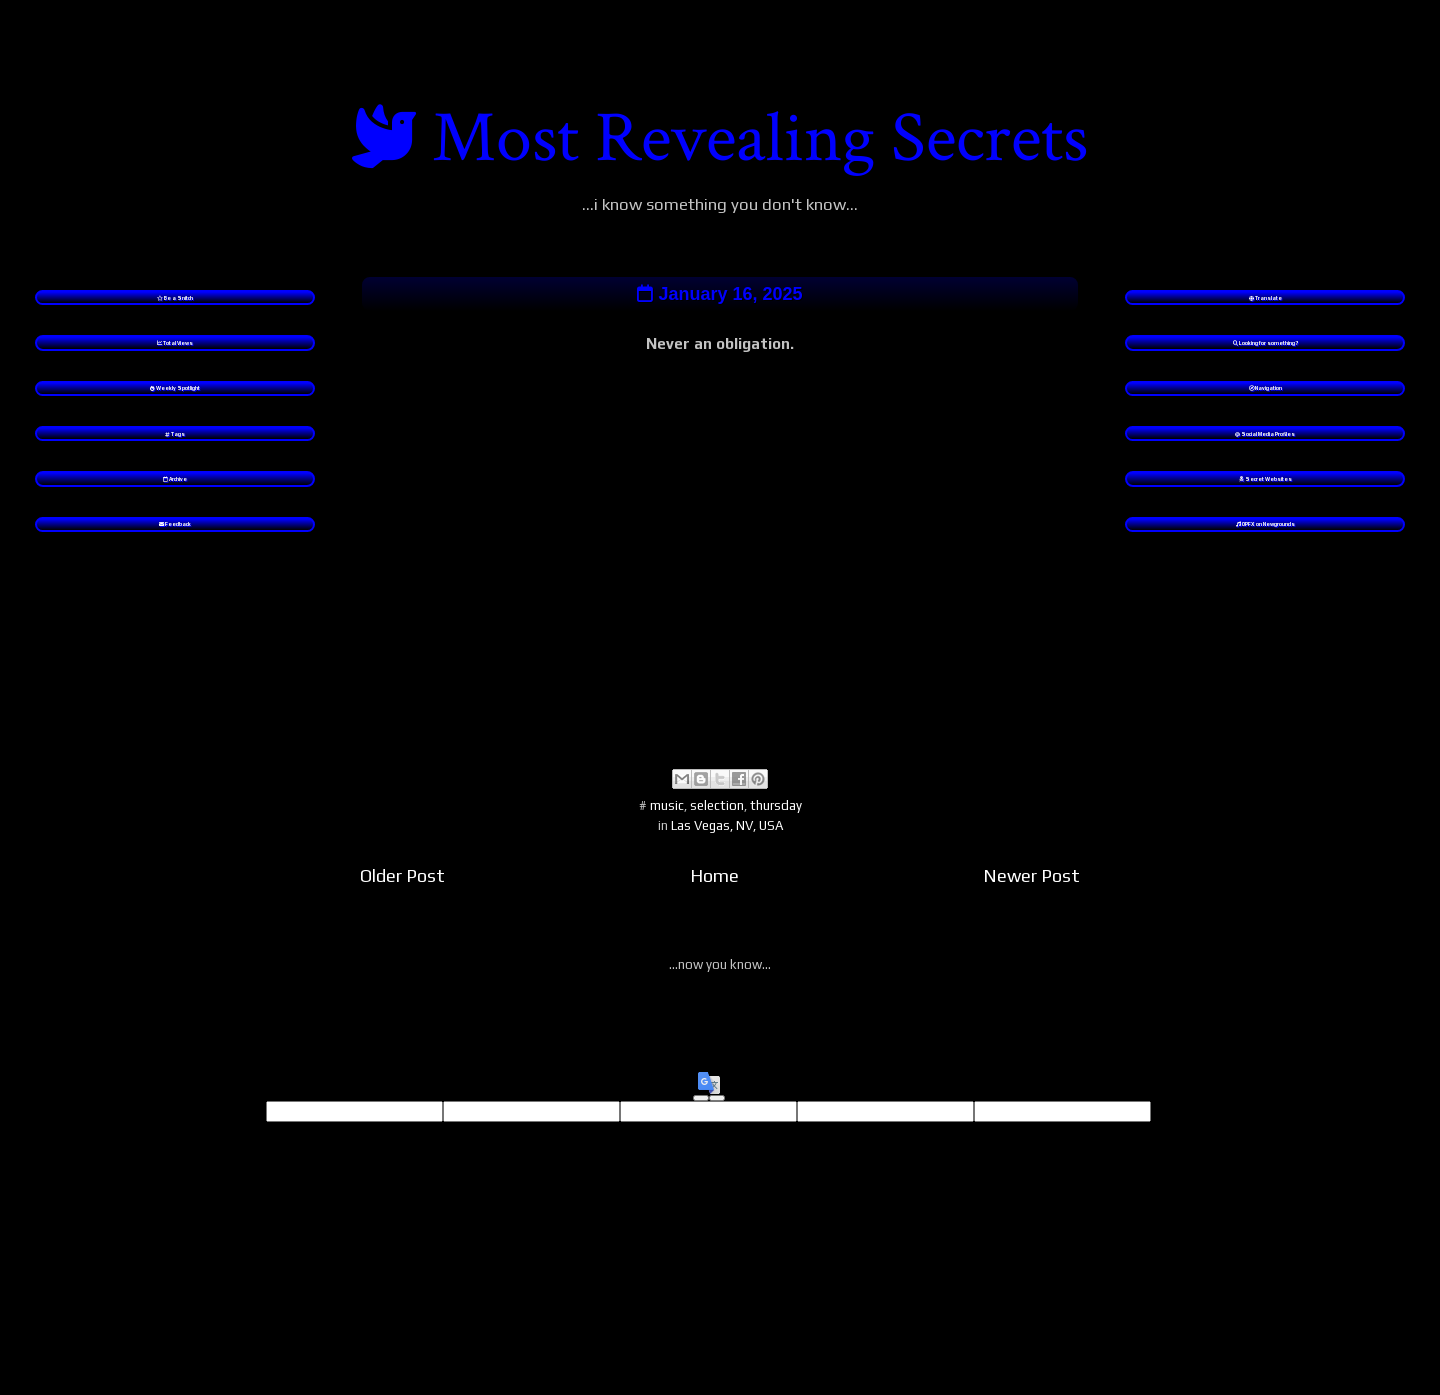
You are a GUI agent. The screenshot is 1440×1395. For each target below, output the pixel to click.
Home (714, 898)
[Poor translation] (717, 1121)
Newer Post (1031, 898)
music (667, 827)
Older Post (402, 898)
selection (717, 827)
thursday (776, 827)
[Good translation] (701, 1121)
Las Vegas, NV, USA (727, 848)
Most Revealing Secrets (760, 138)
